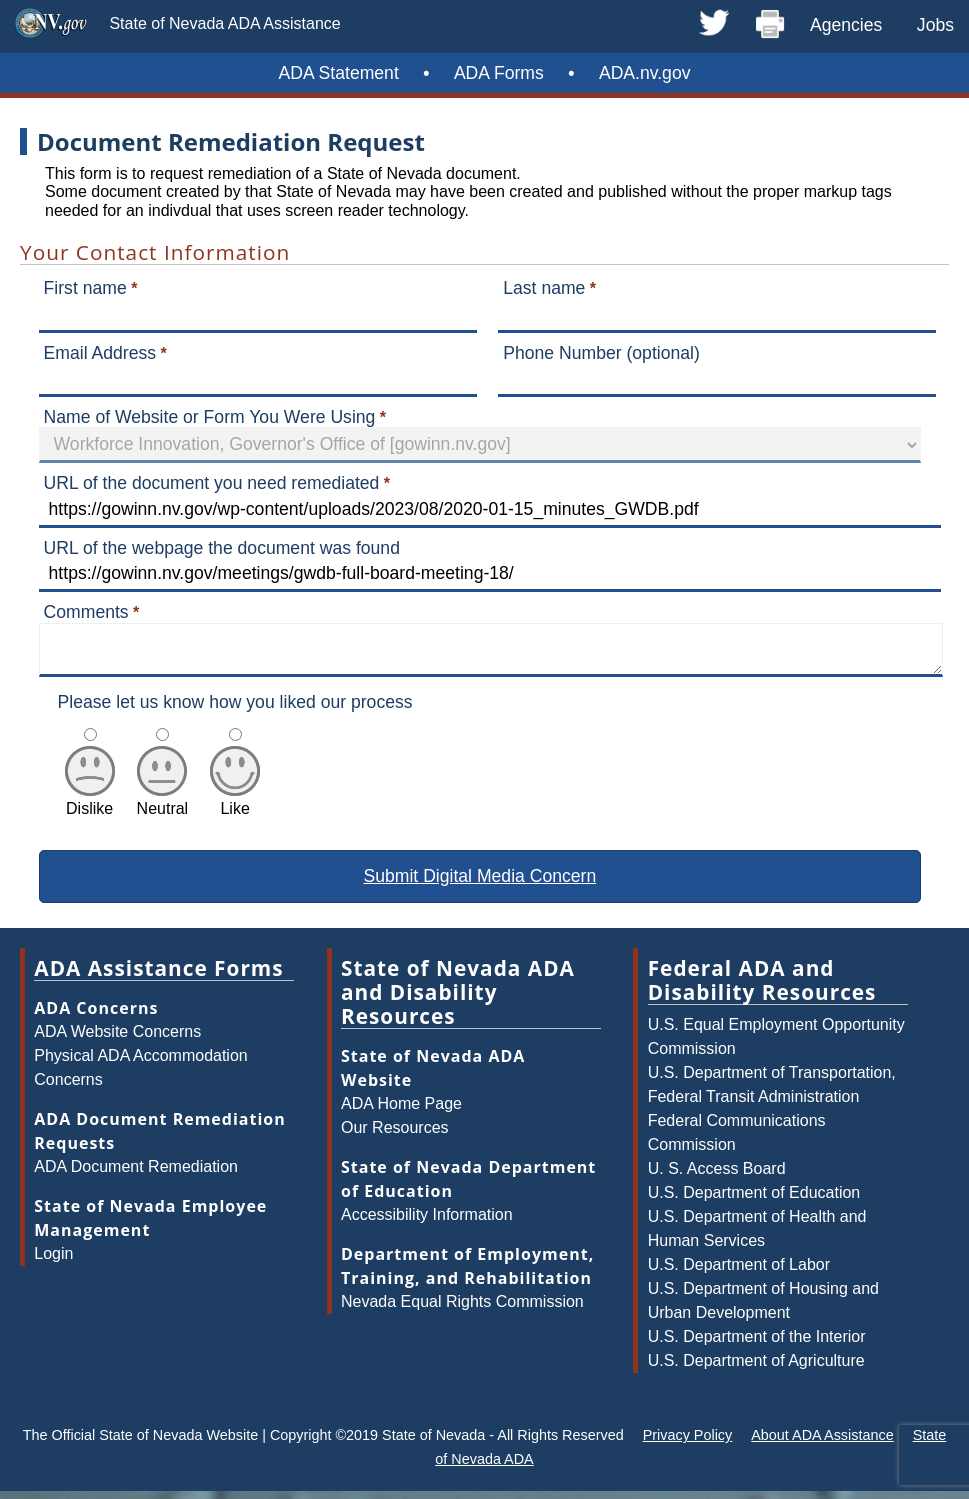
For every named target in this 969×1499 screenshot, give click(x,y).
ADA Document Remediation (136, 1174)
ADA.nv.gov (645, 73)
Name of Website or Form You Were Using (210, 417)
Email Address (100, 353)
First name (85, 288)
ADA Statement (339, 73)
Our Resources (395, 1135)
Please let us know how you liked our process (235, 710)
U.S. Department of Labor (739, 1272)
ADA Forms (499, 73)
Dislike (90, 807)
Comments (86, 612)
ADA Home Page (401, 1111)
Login (53, 1261)
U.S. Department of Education (754, 1200)
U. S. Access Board (717, 1176)
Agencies (846, 25)
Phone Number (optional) (601, 353)
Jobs (935, 25)
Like (235, 807)
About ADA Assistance (822, 1443)
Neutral (163, 807)
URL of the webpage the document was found (222, 548)
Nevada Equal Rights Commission (462, 1309)
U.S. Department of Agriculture (756, 1368)
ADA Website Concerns (117, 1039)
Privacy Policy (688, 1443)
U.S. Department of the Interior (757, 1344)
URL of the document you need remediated (212, 483)
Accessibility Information (427, 1222)
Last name (544, 288)
